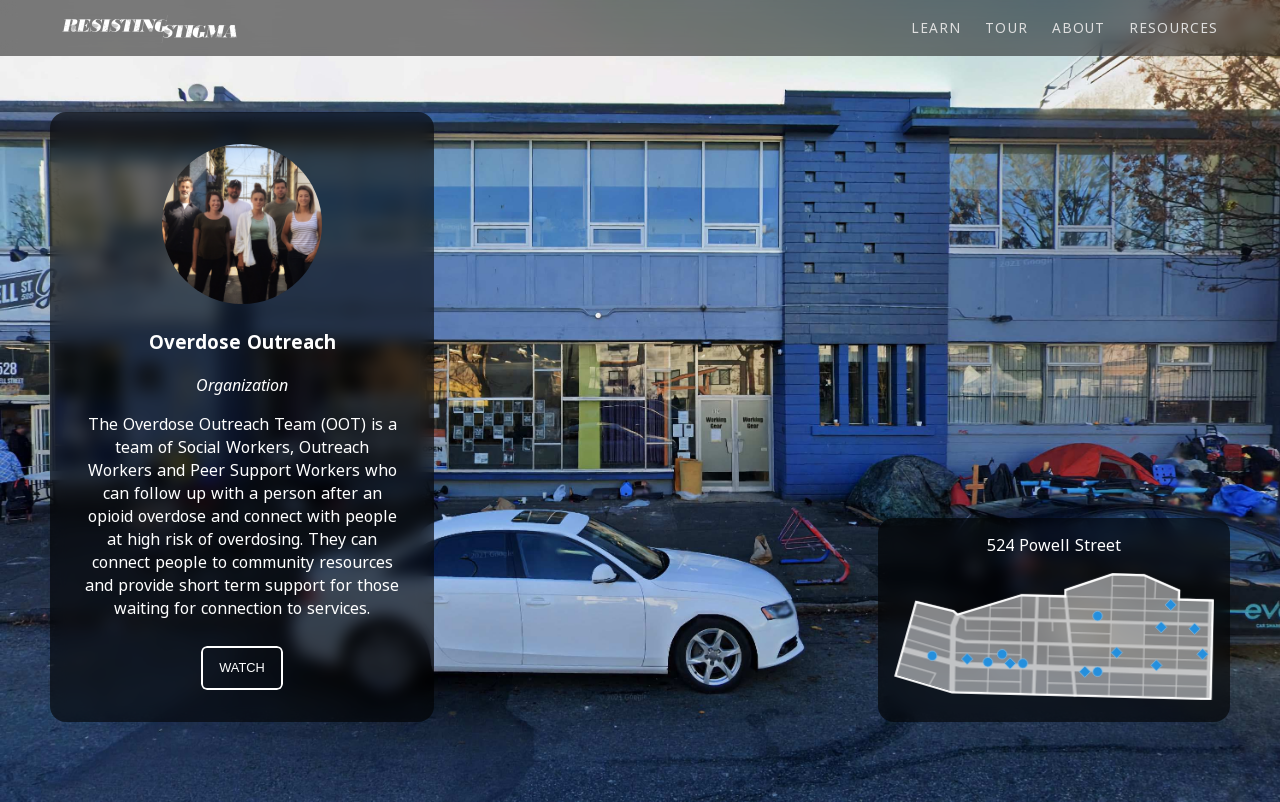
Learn (936, 28)
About (1078, 28)
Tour (1006, 28)
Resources (1173, 28)
